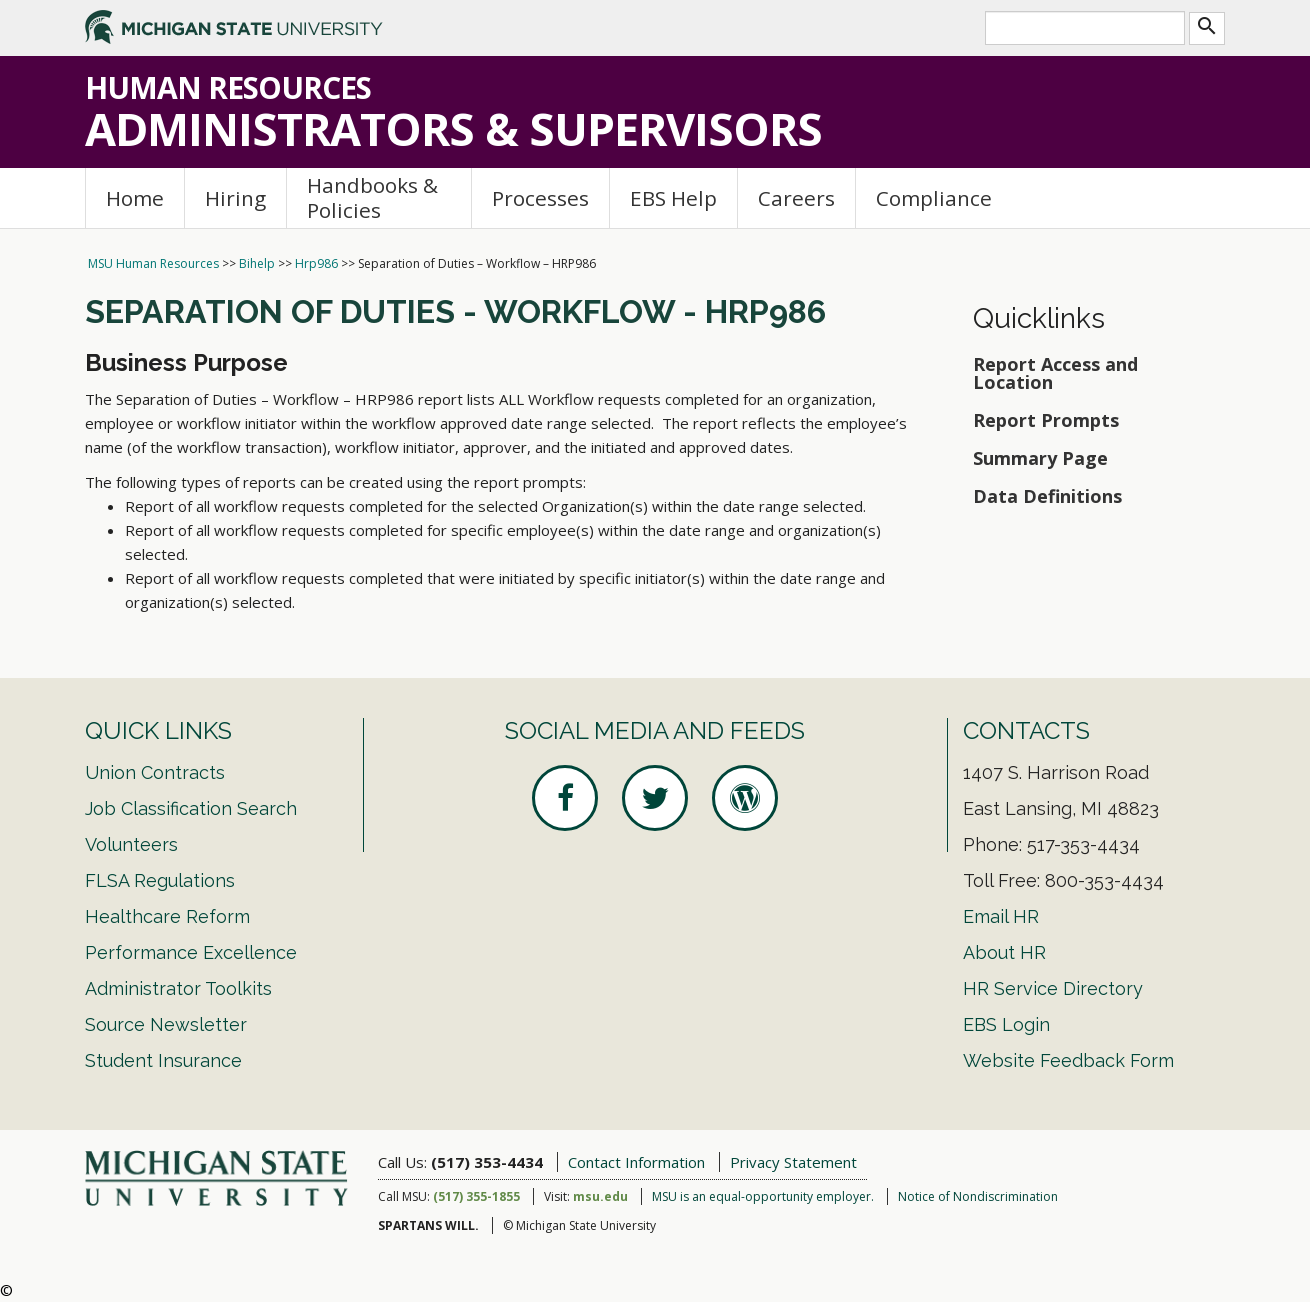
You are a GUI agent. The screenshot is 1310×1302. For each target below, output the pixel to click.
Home (135, 198)
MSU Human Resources (153, 263)
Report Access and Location (1055, 373)
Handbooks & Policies (372, 197)
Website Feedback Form (1068, 1060)
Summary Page (1040, 458)
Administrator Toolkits (178, 988)
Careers (796, 198)
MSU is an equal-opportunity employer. (763, 1196)
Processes (540, 198)
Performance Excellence (191, 952)
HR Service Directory (1053, 988)
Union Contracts (155, 772)
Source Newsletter (166, 1024)
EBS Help (673, 198)
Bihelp (257, 263)
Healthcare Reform (167, 916)
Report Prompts (1046, 420)
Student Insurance (163, 1060)
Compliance (934, 198)
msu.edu (600, 1196)
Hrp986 (316, 263)
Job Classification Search (191, 808)
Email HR (1001, 916)
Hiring (235, 198)
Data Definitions (1047, 496)
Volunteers (131, 844)
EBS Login (1006, 1024)
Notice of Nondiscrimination (978, 1196)
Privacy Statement (793, 1162)
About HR (1004, 952)
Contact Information (636, 1162)
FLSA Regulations (160, 880)
